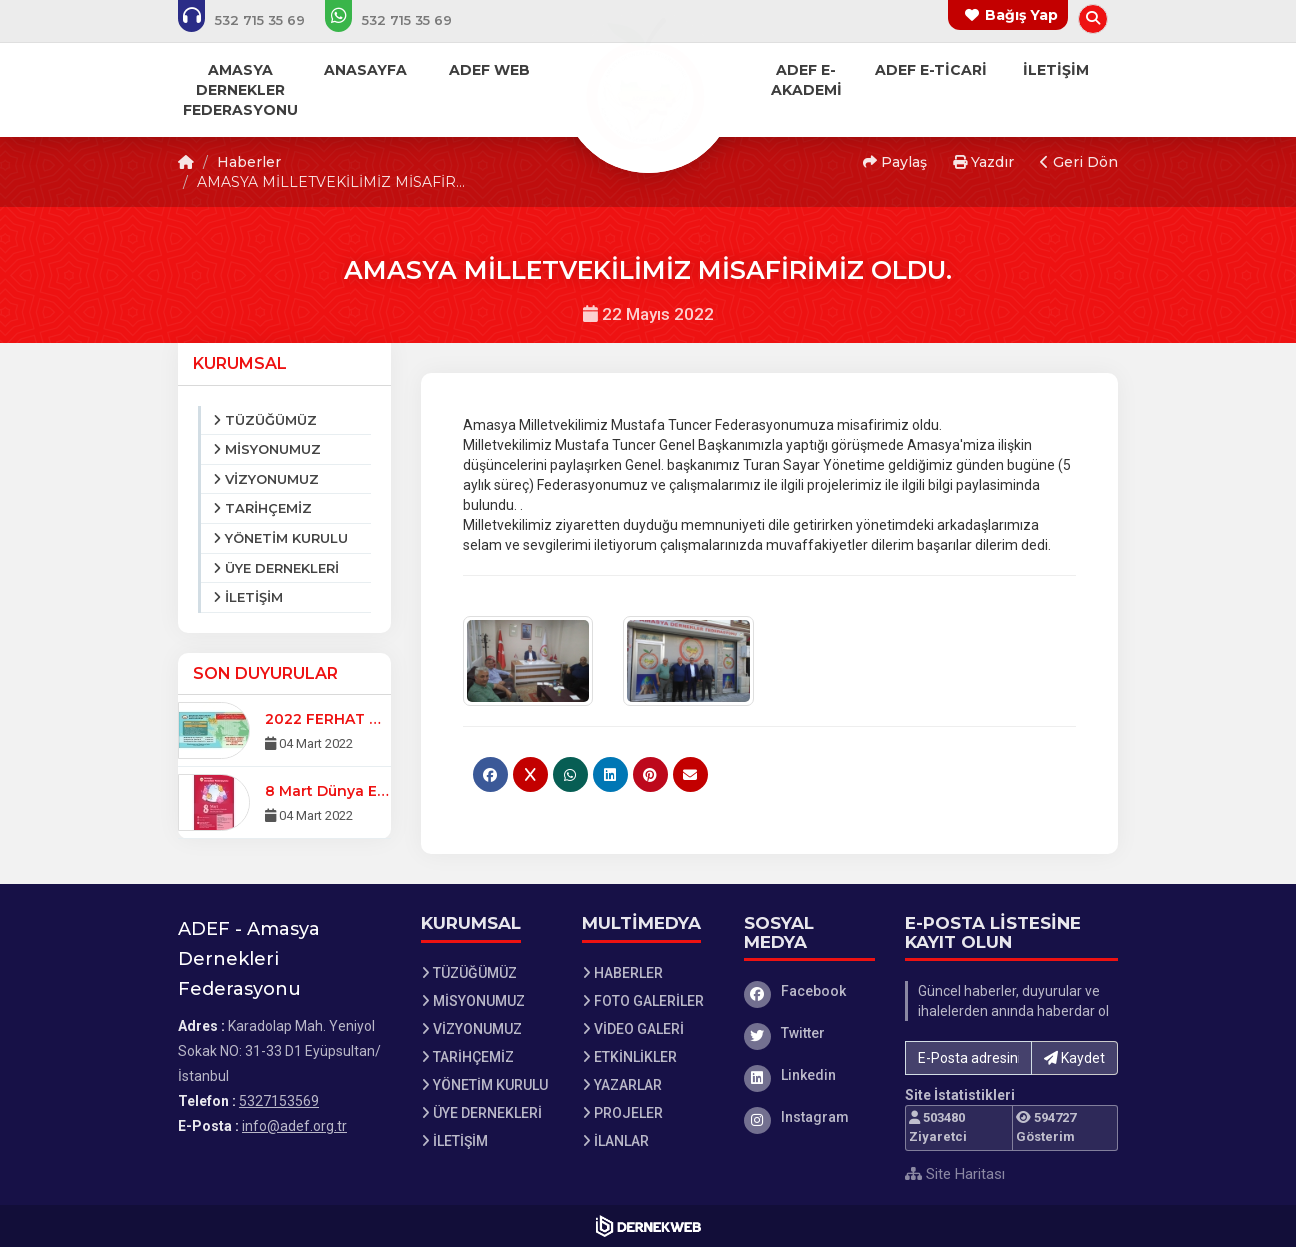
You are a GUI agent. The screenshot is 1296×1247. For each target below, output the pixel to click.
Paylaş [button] (895, 162)
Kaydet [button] (1074, 1058)
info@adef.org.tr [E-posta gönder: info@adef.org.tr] (294, 1126)
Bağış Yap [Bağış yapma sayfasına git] (1021, 15)
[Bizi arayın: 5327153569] (255, 20)
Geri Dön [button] (1079, 162)
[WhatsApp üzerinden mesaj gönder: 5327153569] (402, 20)
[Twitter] (810, 1033)
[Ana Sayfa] (648, 84)
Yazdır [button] (983, 162)
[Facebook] (810, 991)
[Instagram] (810, 1117)
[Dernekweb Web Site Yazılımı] (648, 1226)
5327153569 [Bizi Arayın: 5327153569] (279, 1101)
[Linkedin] (810, 1075)
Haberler (249, 162)
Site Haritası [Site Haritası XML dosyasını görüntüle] (955, 1174)
